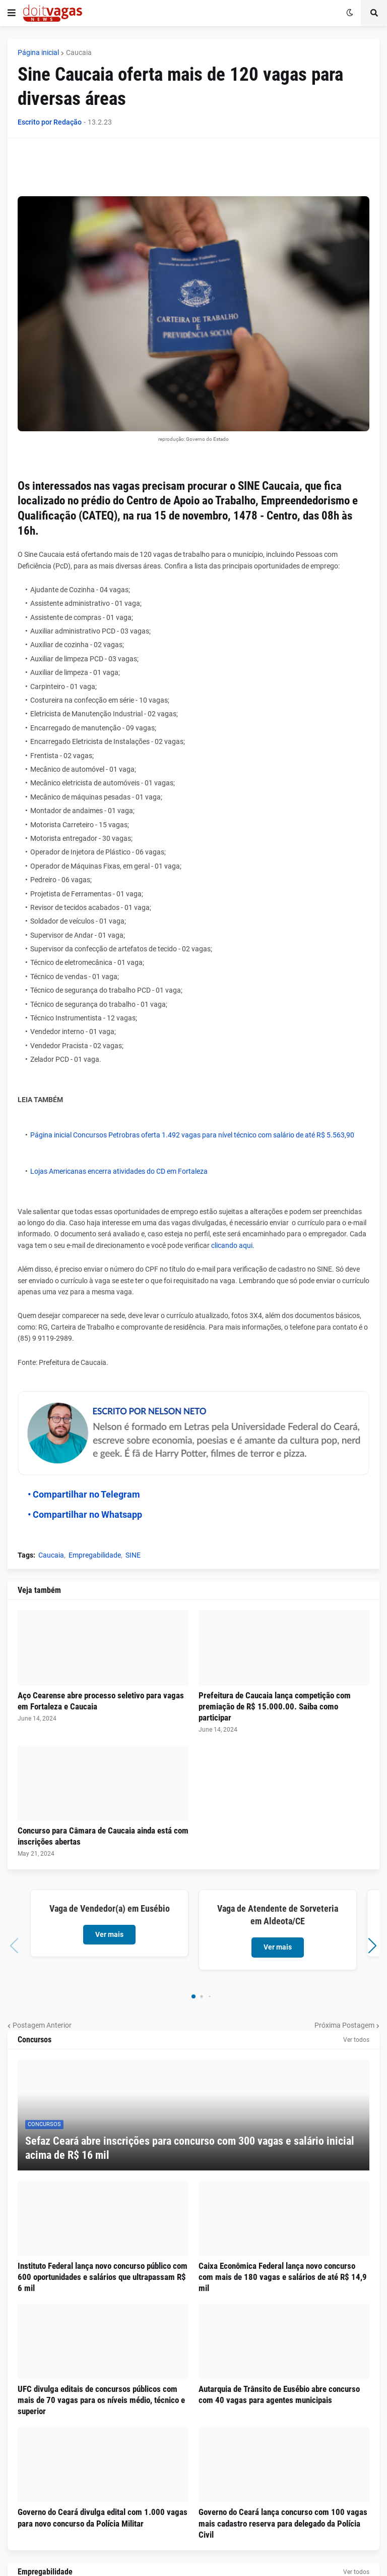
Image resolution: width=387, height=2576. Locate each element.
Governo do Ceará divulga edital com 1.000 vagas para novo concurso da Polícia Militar (102, 2517)
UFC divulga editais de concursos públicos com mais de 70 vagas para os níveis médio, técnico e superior (101, 2400)
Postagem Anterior (42, 2025)
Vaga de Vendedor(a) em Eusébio (109, 1908)
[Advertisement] (201, 171)
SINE (133, 1555)
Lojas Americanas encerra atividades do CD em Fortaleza (119, 1171)
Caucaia (79, 52)
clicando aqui (231, 1245)
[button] (11, 13)
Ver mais (109, 1934)
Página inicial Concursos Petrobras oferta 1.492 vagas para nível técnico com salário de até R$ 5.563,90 (192, 1135)
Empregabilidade (95, 1555)
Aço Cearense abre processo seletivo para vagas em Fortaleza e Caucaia (101, 1700)
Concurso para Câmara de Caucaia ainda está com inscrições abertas (103, 1836)
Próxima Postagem (344, 2025)
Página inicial (38, 52)
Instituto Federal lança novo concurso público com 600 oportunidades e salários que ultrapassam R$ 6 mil (102, 2277)
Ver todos (356, 2040)
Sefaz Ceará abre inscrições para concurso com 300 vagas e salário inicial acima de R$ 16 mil (189, 2148)
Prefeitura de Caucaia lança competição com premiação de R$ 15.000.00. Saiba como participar (275, 1706)
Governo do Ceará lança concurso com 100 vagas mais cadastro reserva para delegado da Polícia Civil (283, 2523)
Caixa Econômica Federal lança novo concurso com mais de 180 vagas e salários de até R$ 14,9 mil (283, 2277)
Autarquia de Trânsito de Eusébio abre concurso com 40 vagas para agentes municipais (279, 2394)
